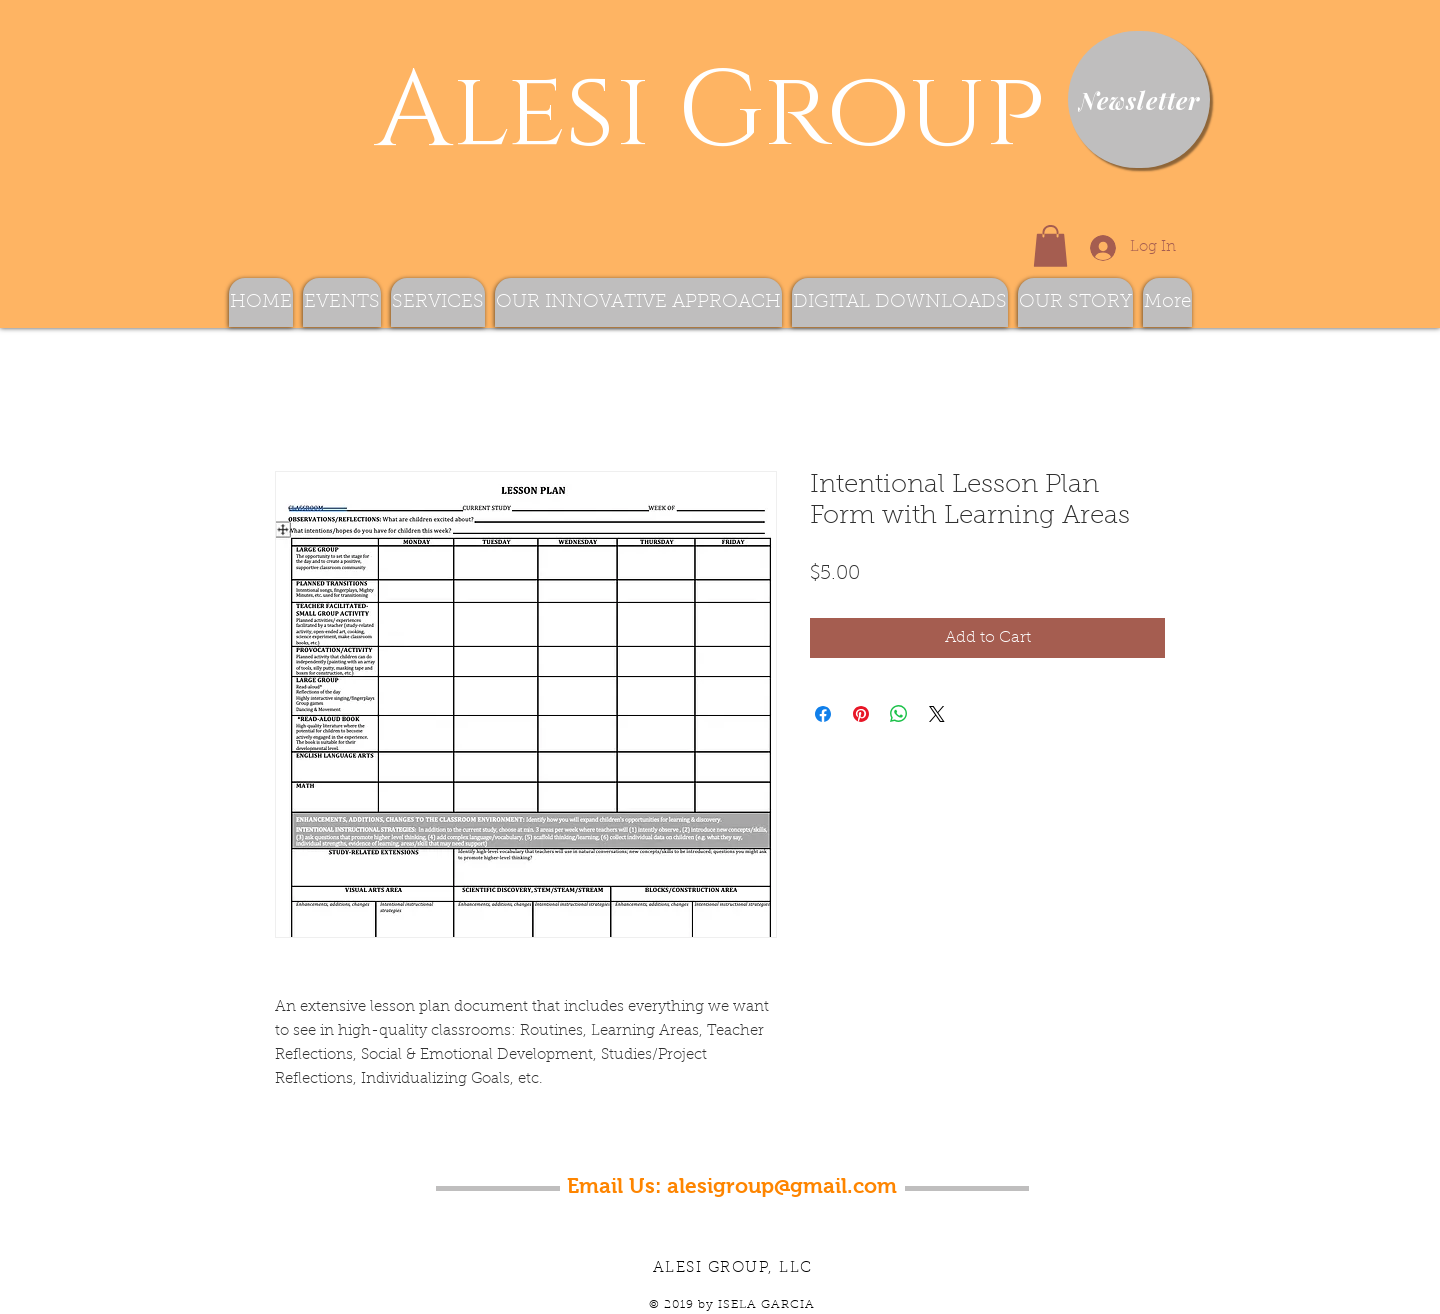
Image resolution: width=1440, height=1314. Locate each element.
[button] (1050, 246)
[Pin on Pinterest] (861, 714)
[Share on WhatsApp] (899, 714)
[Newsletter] (1139, 99)
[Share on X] (937, 714)
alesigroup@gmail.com (782, 1185)
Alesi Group (696, 112)
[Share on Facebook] (823, 714)
